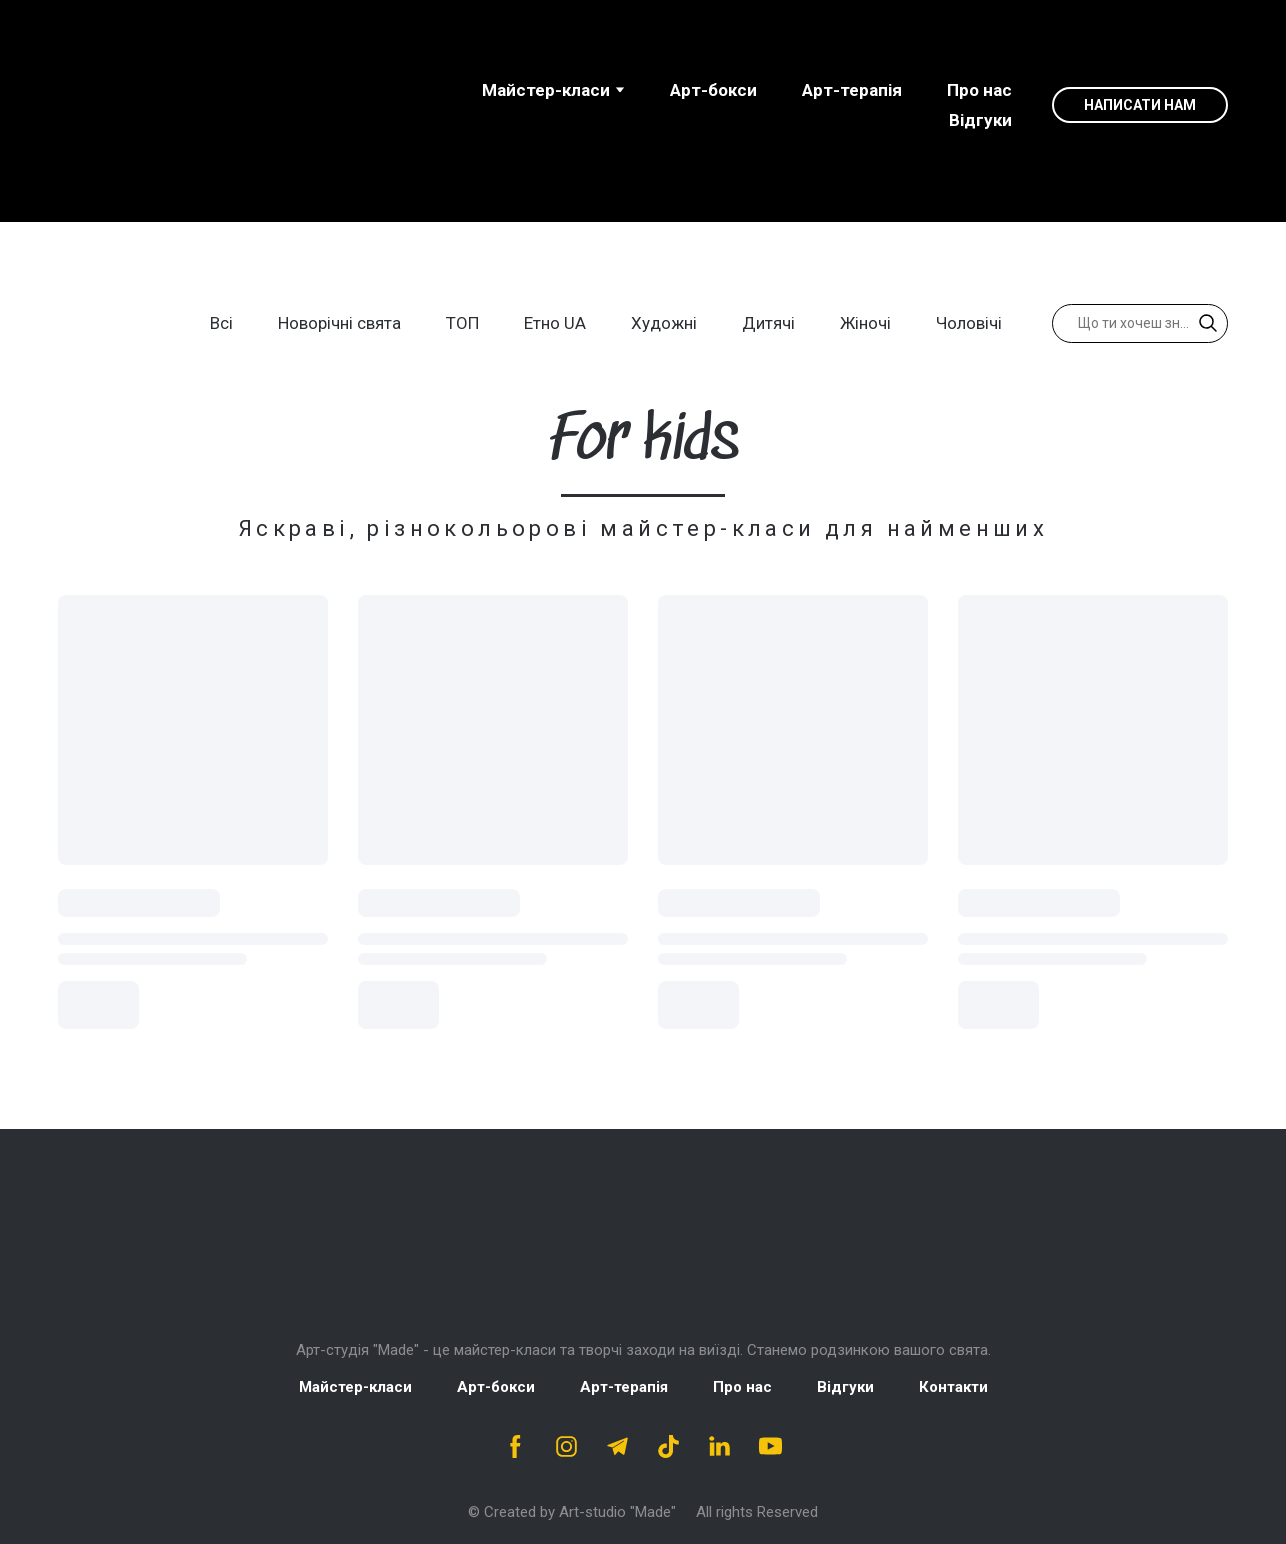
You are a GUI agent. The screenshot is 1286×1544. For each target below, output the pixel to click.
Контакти (953, 1387)
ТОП (462, 323)
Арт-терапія (852, 90)
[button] (1140, 105)
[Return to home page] (643, 1248)
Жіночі (865, 323)
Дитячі (768, 323)
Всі (221, 323)
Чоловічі (969, 323)
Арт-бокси (496, 1387)
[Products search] (1140, 323)
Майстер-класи (546, 90)
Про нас (979, 90)
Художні (664, 323)
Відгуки (980, 120)
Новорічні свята (339, 323)
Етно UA (555, 323)
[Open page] (185, 105)
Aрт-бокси (713, 90)
